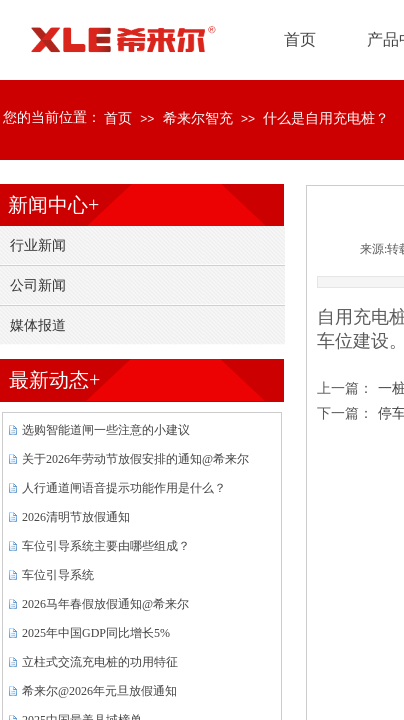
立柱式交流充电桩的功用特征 (100, 662)
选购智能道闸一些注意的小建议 (106, 430)
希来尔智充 (198, 118)
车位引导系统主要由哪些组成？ (106, 546)
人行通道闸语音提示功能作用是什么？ (124, 488)
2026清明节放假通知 (76, 517)
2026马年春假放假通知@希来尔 (105, 604)
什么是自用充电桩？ (326, 118)
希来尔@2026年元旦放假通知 (99, 691)
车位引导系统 (58, 575)
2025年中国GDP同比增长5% (96, 633)
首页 (118, 118)
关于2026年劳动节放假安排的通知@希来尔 (135, 459)
